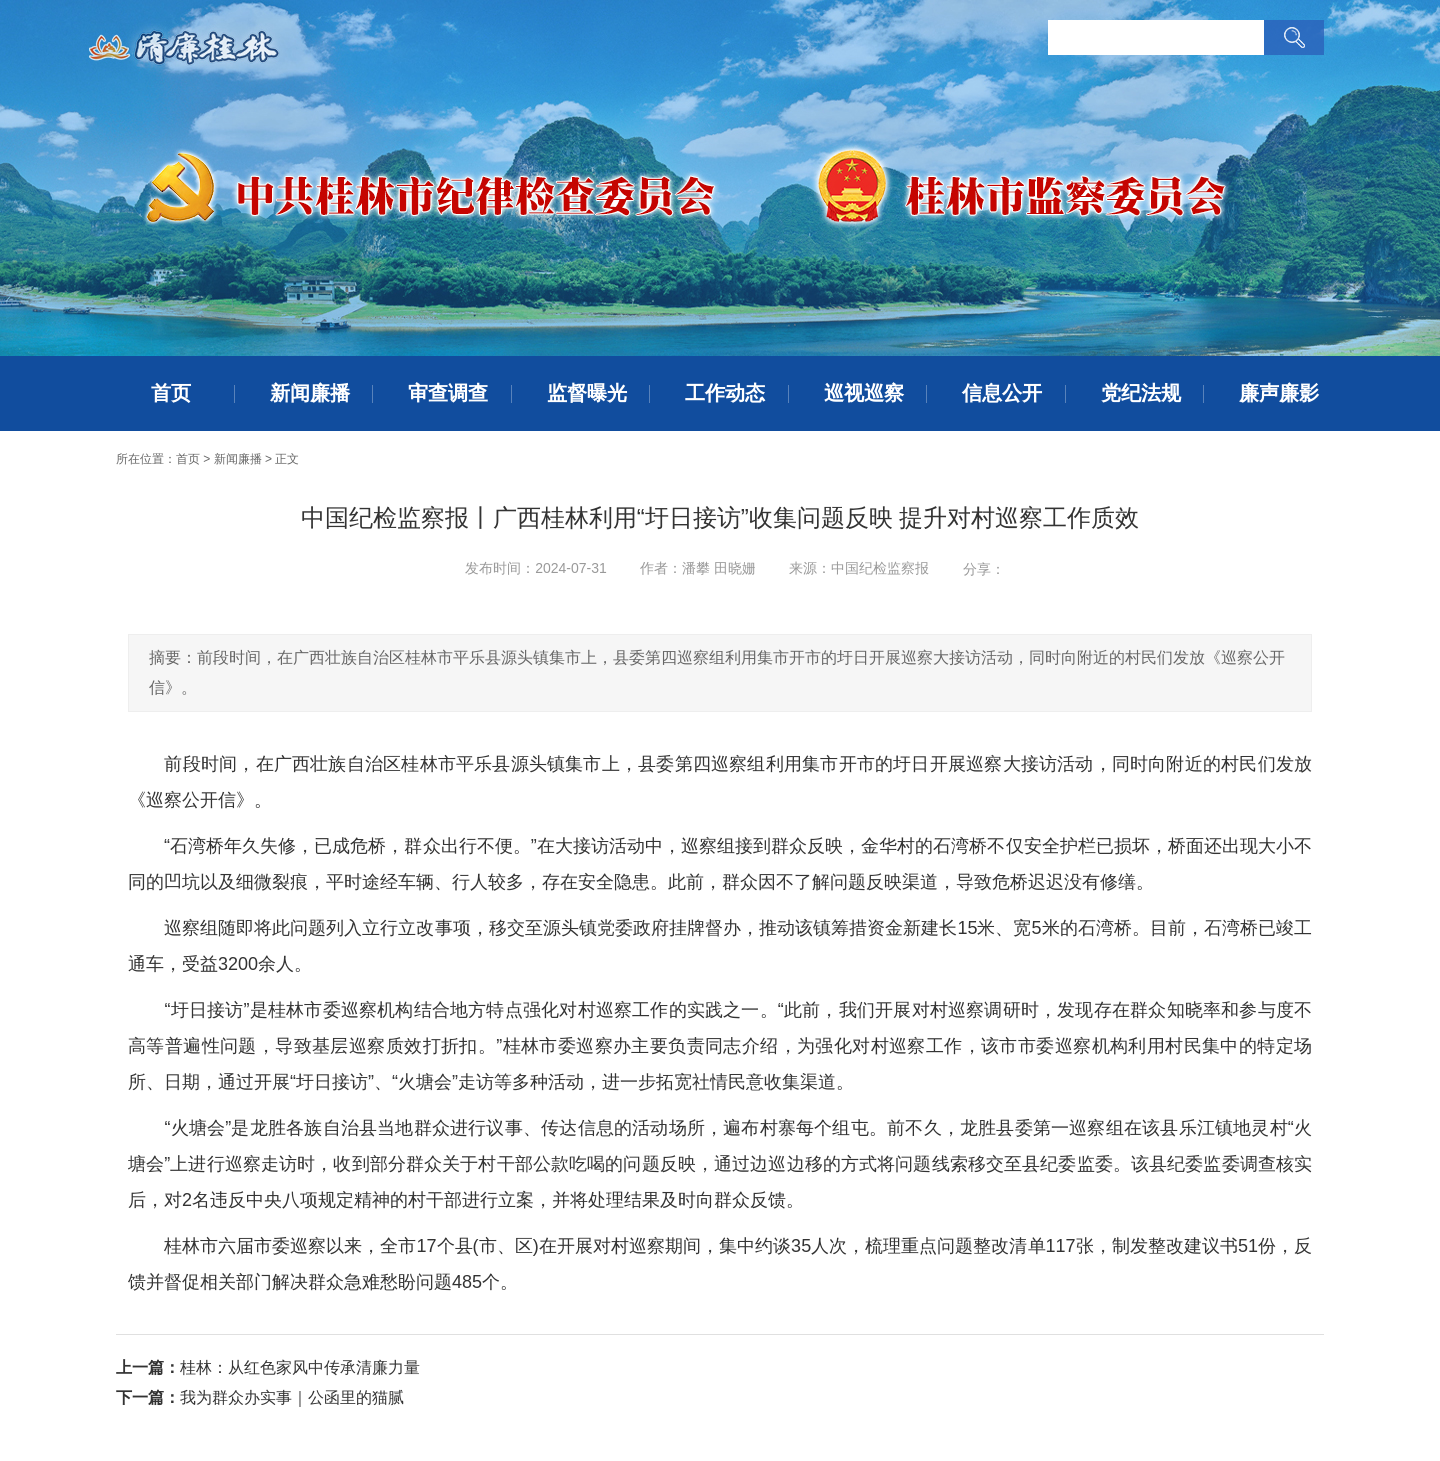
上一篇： (148, 1367)
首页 (171, 393)
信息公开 (1002, 393)
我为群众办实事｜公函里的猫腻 (292, 1397)
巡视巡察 (864, 393)
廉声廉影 (1279, 393)
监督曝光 (587, 393)
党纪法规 (1141, 393)
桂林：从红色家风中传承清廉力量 (300, 1367)
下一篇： (148, 1397)
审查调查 (448, 393)
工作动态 (725, 393)
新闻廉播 (310, 393)
